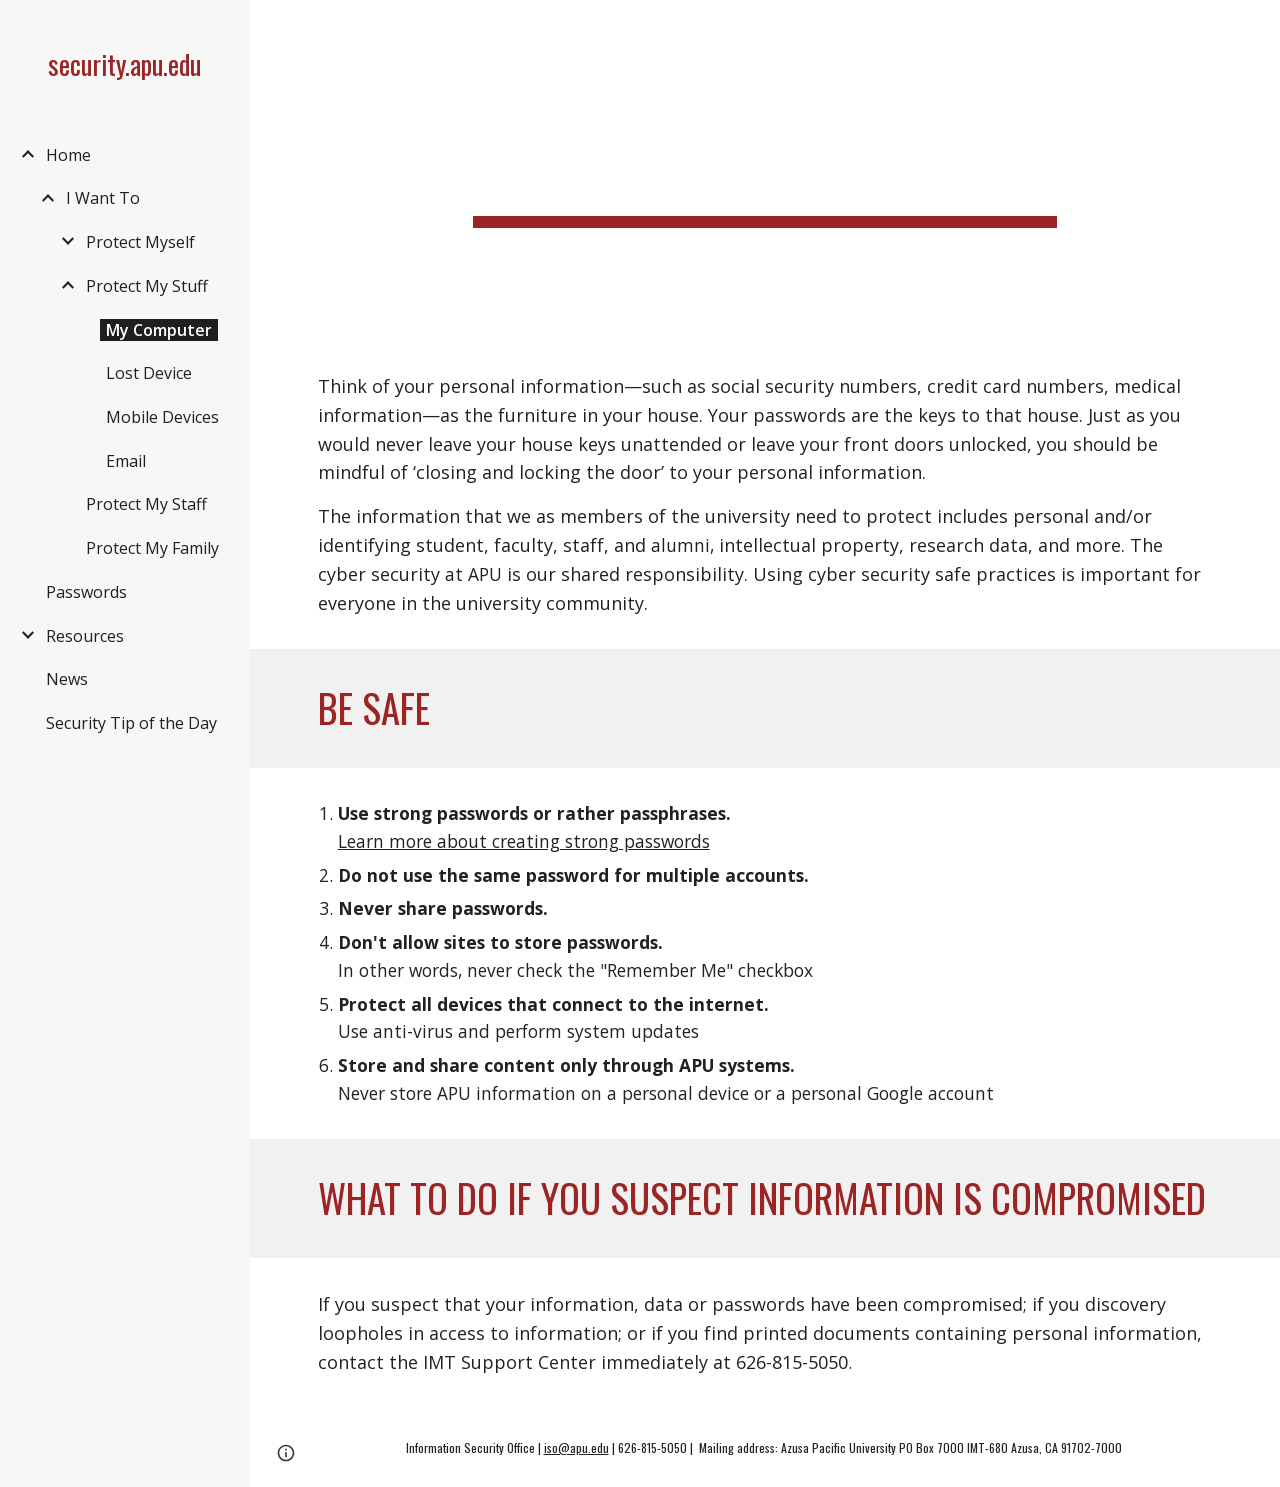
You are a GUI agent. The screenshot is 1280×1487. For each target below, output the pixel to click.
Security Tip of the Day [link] (131, 723)
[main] (764, 170)
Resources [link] (85, 636)
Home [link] (68, 155)
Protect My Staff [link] (146, 504)
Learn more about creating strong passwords (524, 841)
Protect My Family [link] (152, 548)
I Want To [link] (103, 198)
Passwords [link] (86, 592)
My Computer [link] (159, 330)
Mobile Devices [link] (162, 417)
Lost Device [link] (149, 373)
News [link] (67, 679)
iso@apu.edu (576, 1447)
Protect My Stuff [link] (147, 286)
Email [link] (126, 461)
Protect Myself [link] (140, 242)
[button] (1256, 28)
